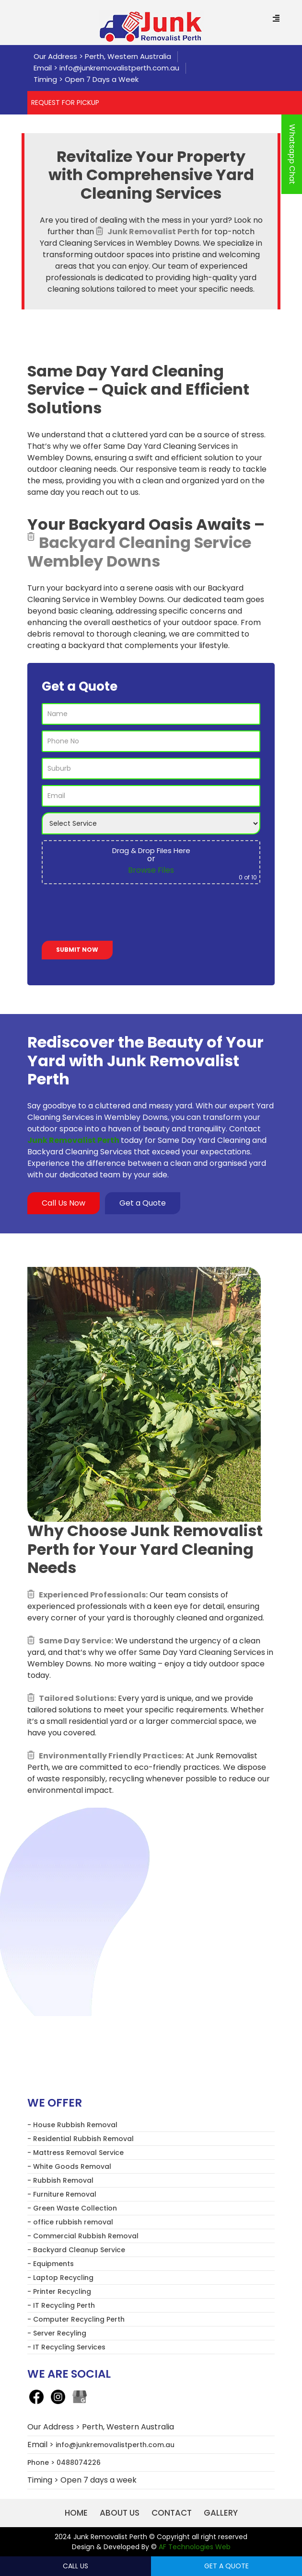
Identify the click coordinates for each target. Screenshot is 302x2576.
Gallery (221, 2513)
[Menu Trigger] (276, 19)
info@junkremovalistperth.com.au (119, 68)
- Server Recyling (56, 2333)
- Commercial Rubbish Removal (83, 2236)
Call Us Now (63, 1202)
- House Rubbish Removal (72, 2125)
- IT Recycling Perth (61, 2305)
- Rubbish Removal (60, 2180)
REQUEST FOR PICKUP (65, 102)
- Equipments (50, 2263)
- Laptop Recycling (60, 2277)
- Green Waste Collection (72, 2208)
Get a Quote (142, 1202)
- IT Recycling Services (66, 2347)
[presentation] (114, 914)
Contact (171, 2513)
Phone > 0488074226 (64, 2462)
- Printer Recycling (59, 2291)
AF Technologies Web (195, 2547)
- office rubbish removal (70, 2222)
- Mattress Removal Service (75, 2152)
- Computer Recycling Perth (76, 2319)
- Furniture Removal (61, 2194)
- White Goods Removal (69, 2166)
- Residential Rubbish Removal (80, 2138)
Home (76, 2513)
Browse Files (151, 870)
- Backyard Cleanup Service (76, 2250)
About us (119, 2513)
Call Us (75, 2566)
